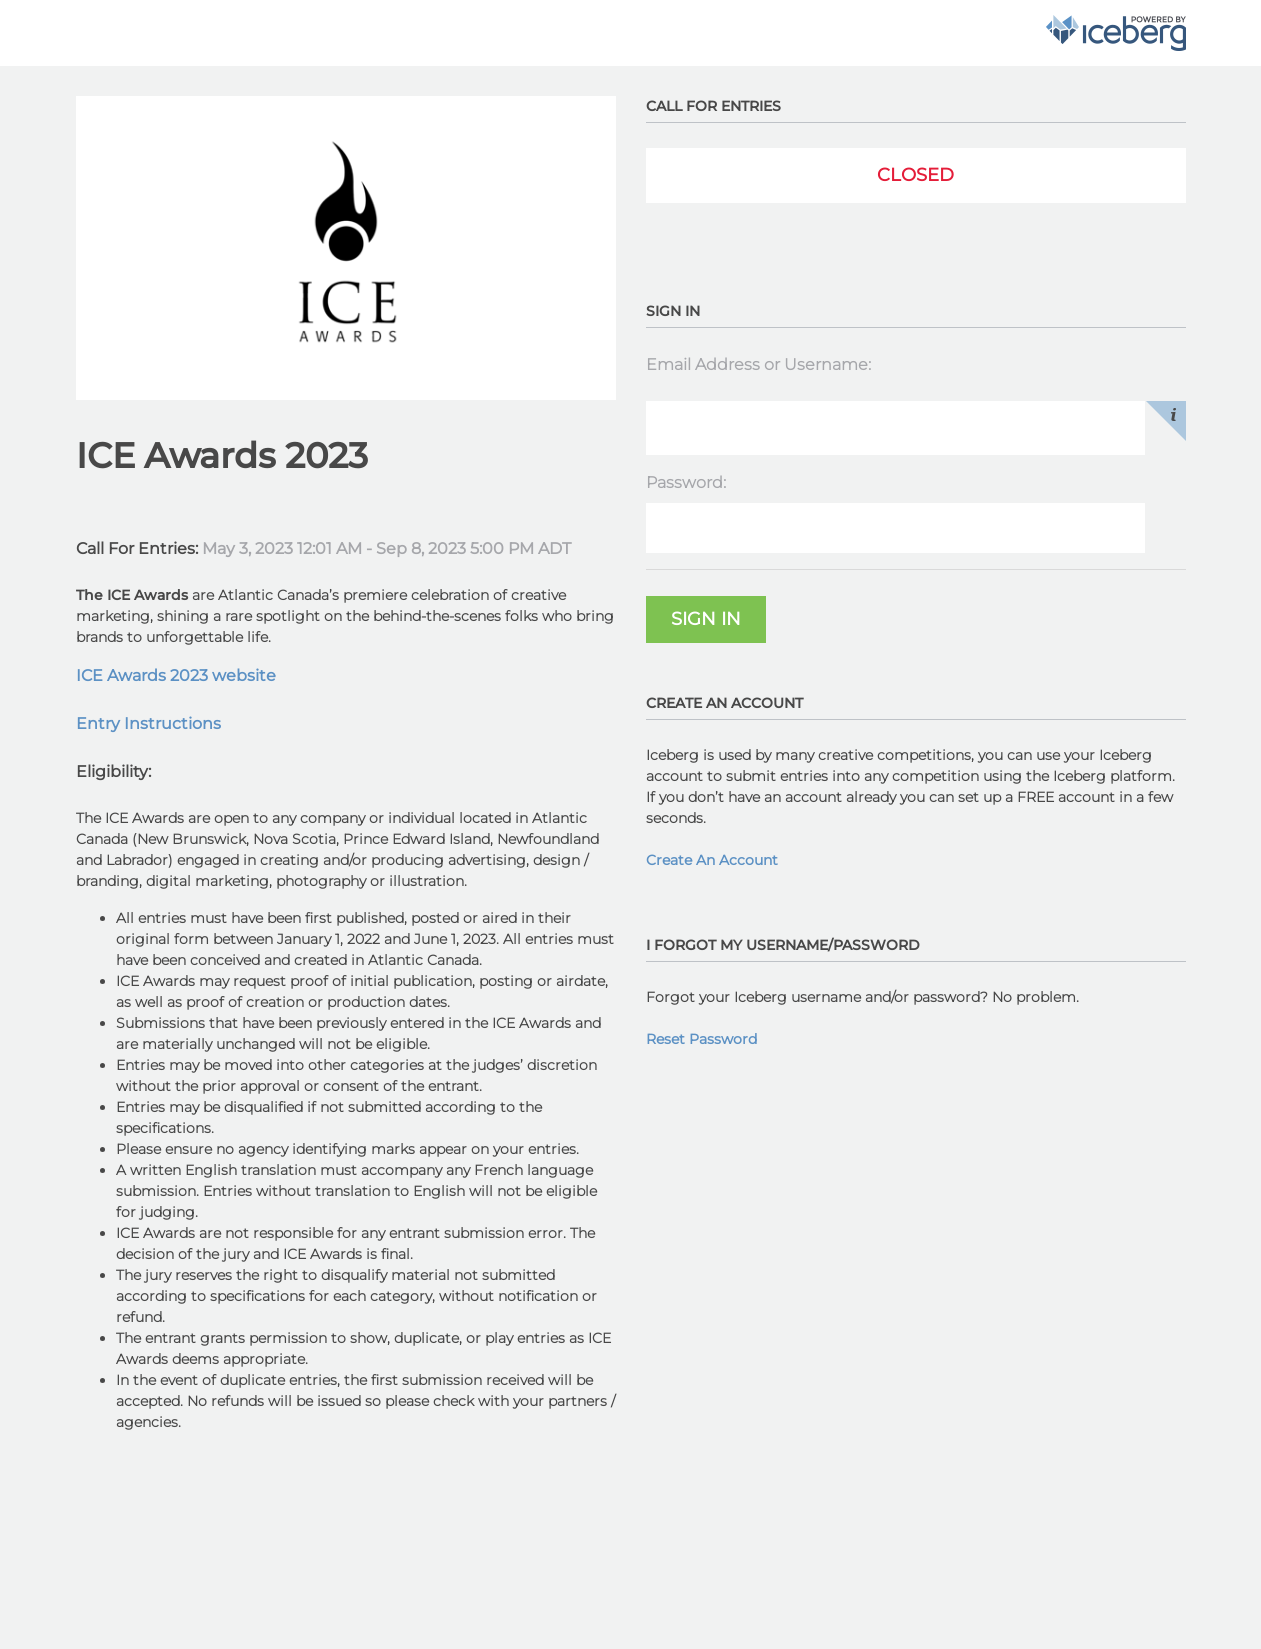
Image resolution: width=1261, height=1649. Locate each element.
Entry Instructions (148, 723)
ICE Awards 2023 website (176, 675)
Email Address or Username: (758, 364)
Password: (686, 482)
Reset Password (701, 1039)
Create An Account (712, 860)
